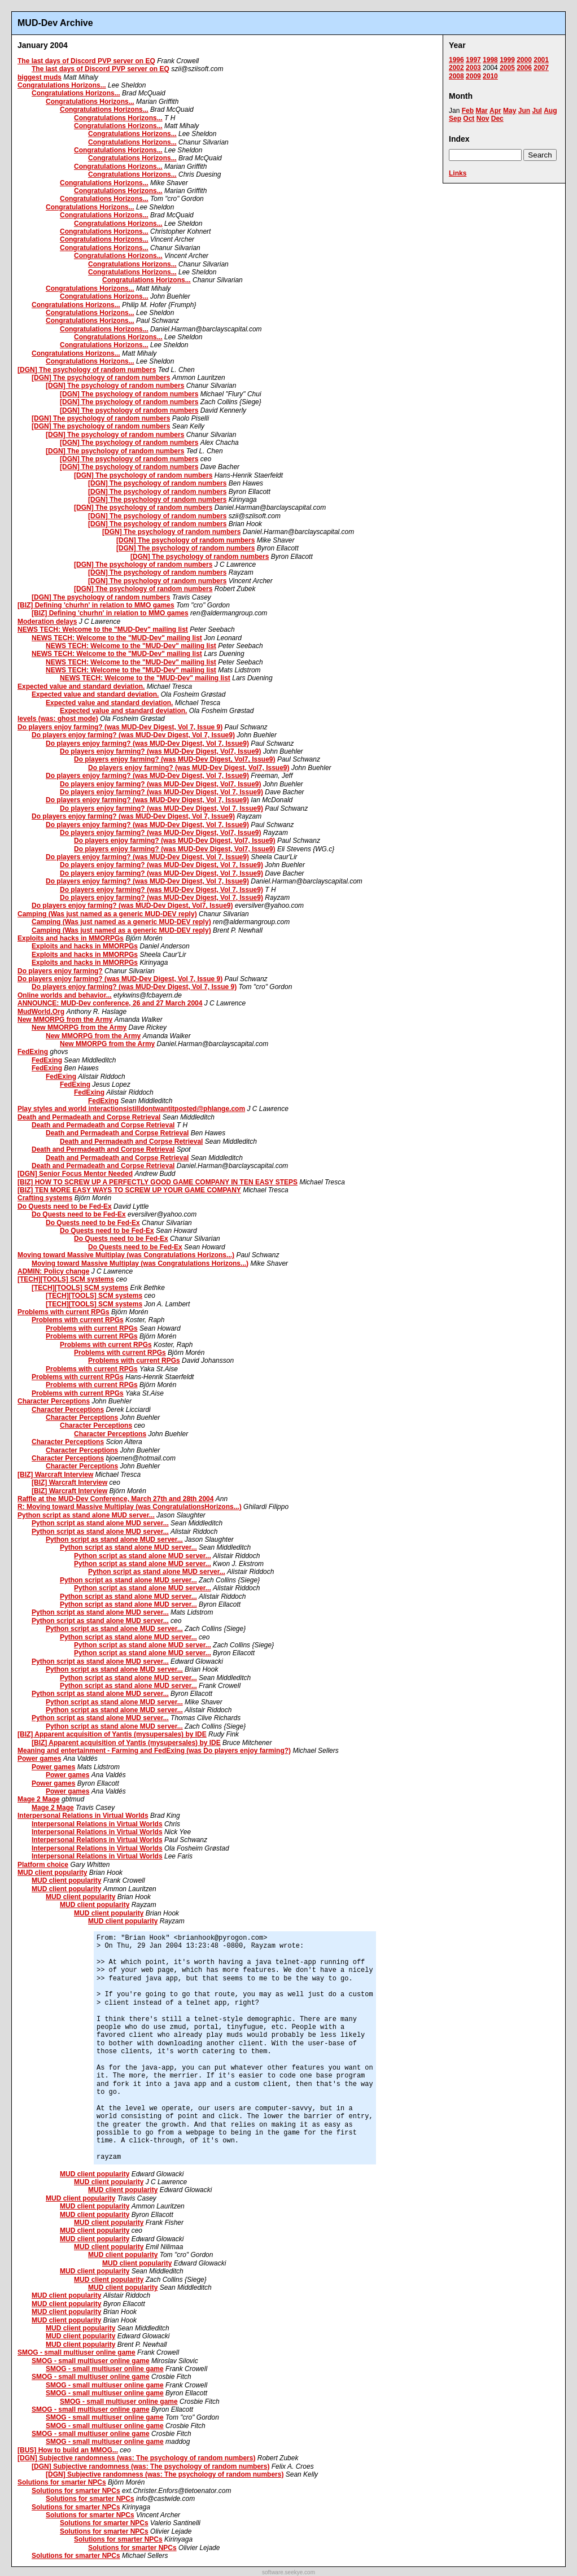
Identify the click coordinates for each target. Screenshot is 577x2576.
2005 (507, 68)
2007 (541, 68)
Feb (468, 111)
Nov (483, 119)
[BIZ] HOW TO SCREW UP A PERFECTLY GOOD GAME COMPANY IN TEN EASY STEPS (158, 1182)
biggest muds (40, 77)
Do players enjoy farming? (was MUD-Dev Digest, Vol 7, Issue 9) (120, 727)
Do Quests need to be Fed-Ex (65, 1206)
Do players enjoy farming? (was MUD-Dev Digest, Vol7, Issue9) (160, 751)
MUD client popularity (52, 1873)
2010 (490, 76)
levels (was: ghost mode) (58, 719)
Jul (536, 111)
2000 (524, 60)
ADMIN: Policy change (53, 1271)
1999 (507, 60)
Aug (550, 111)
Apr (495, 111)
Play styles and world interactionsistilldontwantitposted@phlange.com (131, 1109)
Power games (39, 1758)
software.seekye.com (288, 2572)
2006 (524, 68)
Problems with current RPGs (64, 1312)
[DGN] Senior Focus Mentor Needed (75, 1174)
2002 (456, 68)
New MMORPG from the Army (65, 1020)
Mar (481, 111)
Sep (455, 119)
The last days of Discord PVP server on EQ (86, 61)
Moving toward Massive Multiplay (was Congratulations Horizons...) (126, 1255)
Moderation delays (47, 622)
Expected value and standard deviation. (81, 686)
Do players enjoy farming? (60, 971)
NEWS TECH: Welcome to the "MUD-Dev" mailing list (103, 629)
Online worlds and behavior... (65, 995)
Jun (524, 111)
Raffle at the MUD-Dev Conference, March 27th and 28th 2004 (115, 1499)
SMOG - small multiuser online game (76, 2352)
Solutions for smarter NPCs (62, 2482)
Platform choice (43, 1865)
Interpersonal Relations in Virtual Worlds (83, 1816)
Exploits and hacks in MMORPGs (71, 938)
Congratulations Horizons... (62, 85)
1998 (490, 60)
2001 (541, 60)
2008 (456, 76)
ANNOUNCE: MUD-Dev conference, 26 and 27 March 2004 (110, 1003)
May (509, 111)
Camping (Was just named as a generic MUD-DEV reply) (107, 914)
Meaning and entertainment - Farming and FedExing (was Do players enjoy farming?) (154, 1751)
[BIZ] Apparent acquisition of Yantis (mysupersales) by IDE (112, 1734)
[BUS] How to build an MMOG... (68, 2450)
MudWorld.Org (41, 1012)
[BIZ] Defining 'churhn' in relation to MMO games (96, 605)
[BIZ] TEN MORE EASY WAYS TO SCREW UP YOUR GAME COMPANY (129, 1190)
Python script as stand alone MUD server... (86, 1515)
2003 (473, 68)
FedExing (33, 1052)
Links (457, 173)
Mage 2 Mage (39, 1799)
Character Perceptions (54, 1401)
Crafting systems (45, 1198)
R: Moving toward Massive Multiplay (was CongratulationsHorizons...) (130, 1507)
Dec (497, 119)
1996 (456, 60)
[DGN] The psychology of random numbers (87, 370)
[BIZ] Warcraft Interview (55, 1475)
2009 (473, 76)
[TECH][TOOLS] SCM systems (66, 1279)
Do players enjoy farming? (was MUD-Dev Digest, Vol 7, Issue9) (133, 735)
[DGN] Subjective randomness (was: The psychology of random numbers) (136, 2458)
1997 (473, 60)
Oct (468, 119)
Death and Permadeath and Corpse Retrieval (89, 1117)
